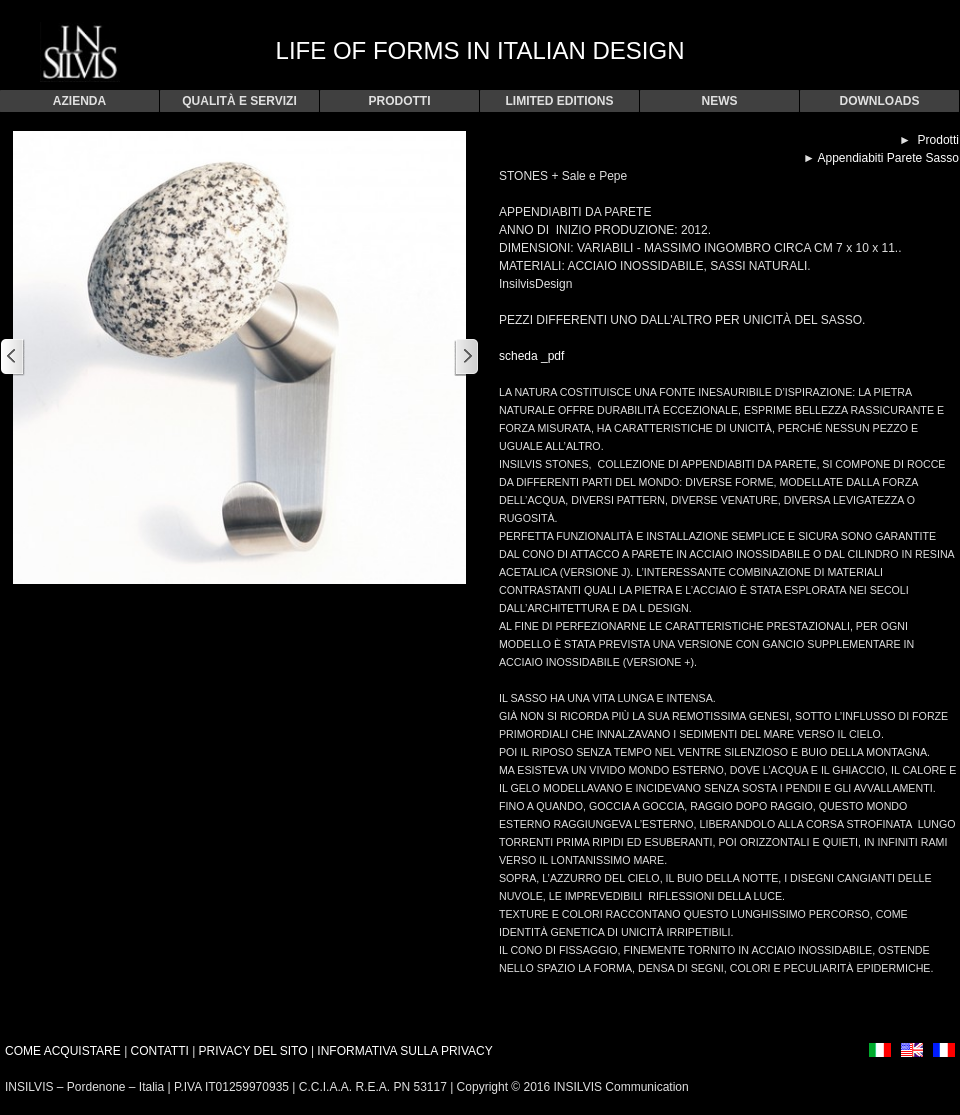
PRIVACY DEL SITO (255, 1051)
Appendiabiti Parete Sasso (887, 158)
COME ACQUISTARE (63, 1051)
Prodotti (938, 140)
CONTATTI (160, 1051)
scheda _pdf (531, 356)
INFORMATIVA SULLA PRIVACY (404, 1051)
